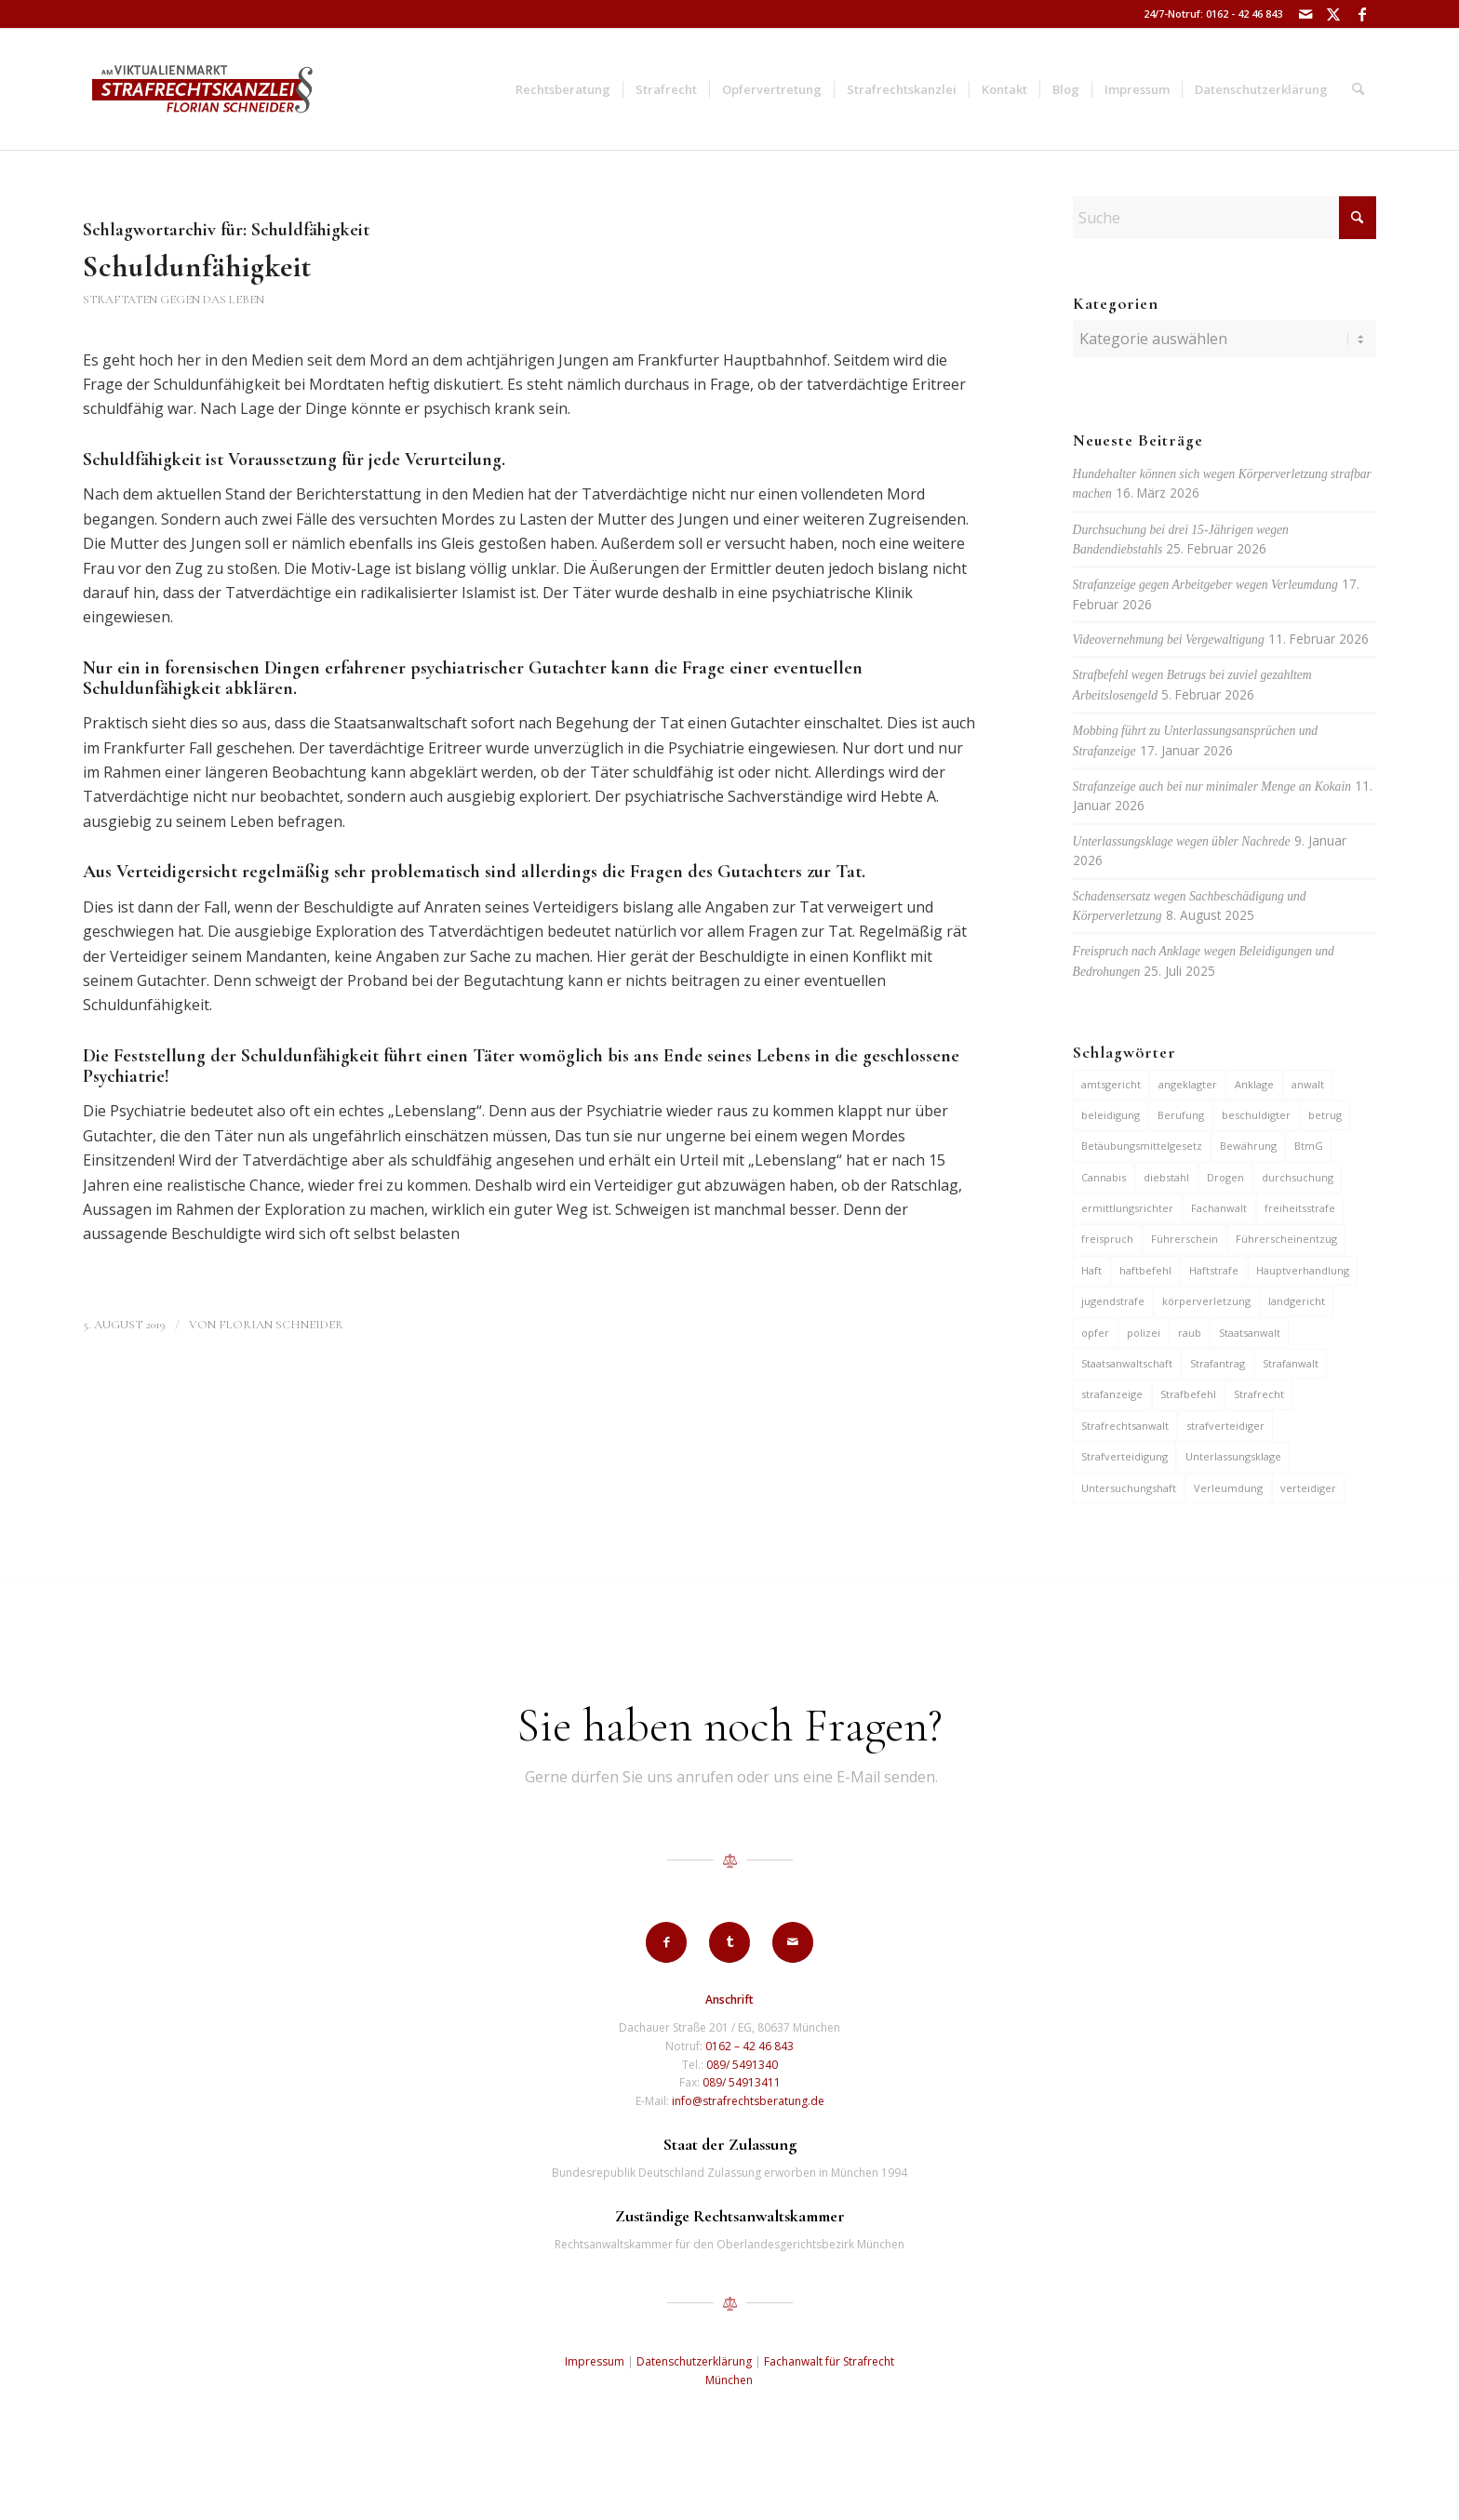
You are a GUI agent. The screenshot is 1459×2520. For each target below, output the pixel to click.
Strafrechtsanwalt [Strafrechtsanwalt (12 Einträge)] (1125, 1426)
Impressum (594, 2361)
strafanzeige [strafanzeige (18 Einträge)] (1112, 1394)
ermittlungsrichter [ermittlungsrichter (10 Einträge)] (1127, 1208)
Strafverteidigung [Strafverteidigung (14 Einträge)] (1124, 1456)
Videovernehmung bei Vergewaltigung (1169, 640)
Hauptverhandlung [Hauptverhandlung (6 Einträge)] (1302, 1270)
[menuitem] (562, 89)
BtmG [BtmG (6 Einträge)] (1308, 1146)
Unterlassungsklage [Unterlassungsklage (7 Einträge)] (1233, 1456)
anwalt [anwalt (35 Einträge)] (1308, 1084)
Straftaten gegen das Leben (173, 299)
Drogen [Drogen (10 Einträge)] (1225, 1177)
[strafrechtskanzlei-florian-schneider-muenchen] (202, 89)
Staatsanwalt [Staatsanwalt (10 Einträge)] (1249, 1333)
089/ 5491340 (742, 2065)
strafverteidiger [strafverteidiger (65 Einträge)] (1225, 1426)
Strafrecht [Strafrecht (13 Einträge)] (1259, 1394)
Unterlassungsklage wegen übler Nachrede (1182, 841)
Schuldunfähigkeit (197, 266)
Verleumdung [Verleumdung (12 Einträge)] (1228, 1488)
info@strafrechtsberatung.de (748, 2101)
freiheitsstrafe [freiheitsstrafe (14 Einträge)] (1300, 1208)
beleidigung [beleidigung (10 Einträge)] (1110, 1115)
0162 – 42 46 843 (749, 2046)
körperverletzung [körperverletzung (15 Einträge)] (1206, 1301)
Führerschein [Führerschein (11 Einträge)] (1184, 1239)
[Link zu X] (1333, 14)
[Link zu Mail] (1305, 14)
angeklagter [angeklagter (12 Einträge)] (1187, 1084)
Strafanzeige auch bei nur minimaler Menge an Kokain (1212, 786)
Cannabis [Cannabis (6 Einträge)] (1103, 1177)
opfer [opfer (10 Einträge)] (1095, 1333)
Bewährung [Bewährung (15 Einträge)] (1248, 1146)
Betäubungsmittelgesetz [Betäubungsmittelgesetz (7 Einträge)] (1141, 1146)
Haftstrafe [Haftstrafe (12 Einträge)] (1213, 1270)
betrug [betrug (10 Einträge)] (1325, 1115)
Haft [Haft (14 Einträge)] (1091, 1270)
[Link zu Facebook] (1362, 14)
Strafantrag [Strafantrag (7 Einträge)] (1217, 1363)
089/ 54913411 (742, 2082)
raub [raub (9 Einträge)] (1189, 1333)
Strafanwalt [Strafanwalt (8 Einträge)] (1290, 1363)
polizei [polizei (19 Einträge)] (1143, 1333)
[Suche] (1358, 89)
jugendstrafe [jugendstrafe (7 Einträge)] (1112, 1301)
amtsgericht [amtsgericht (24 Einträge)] (1111, 1084)
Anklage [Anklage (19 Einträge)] (1254, 1084)
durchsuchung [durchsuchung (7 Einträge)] (1297, 1177)
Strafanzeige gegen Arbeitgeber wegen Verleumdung (1205, 585)
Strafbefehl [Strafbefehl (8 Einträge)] (1188, 1394)
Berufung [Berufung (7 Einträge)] (1181, 1115)
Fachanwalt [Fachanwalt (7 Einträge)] (1219, 1208)
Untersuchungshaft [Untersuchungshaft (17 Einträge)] (1128, 1488)
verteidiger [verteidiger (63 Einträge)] (1308, 1488)
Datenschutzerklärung (694, 2361)
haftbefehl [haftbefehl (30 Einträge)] (1145, 1270)
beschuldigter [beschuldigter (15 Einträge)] (1256, 1115)
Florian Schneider (281, 1324)
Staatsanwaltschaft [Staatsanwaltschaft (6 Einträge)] (1126, 1363)
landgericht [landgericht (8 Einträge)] (1296, 1301)
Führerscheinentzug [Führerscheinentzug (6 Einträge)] (1286, 1239)
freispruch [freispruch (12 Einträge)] (1107, 1239)
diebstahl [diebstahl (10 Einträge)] (1166, 1177)
